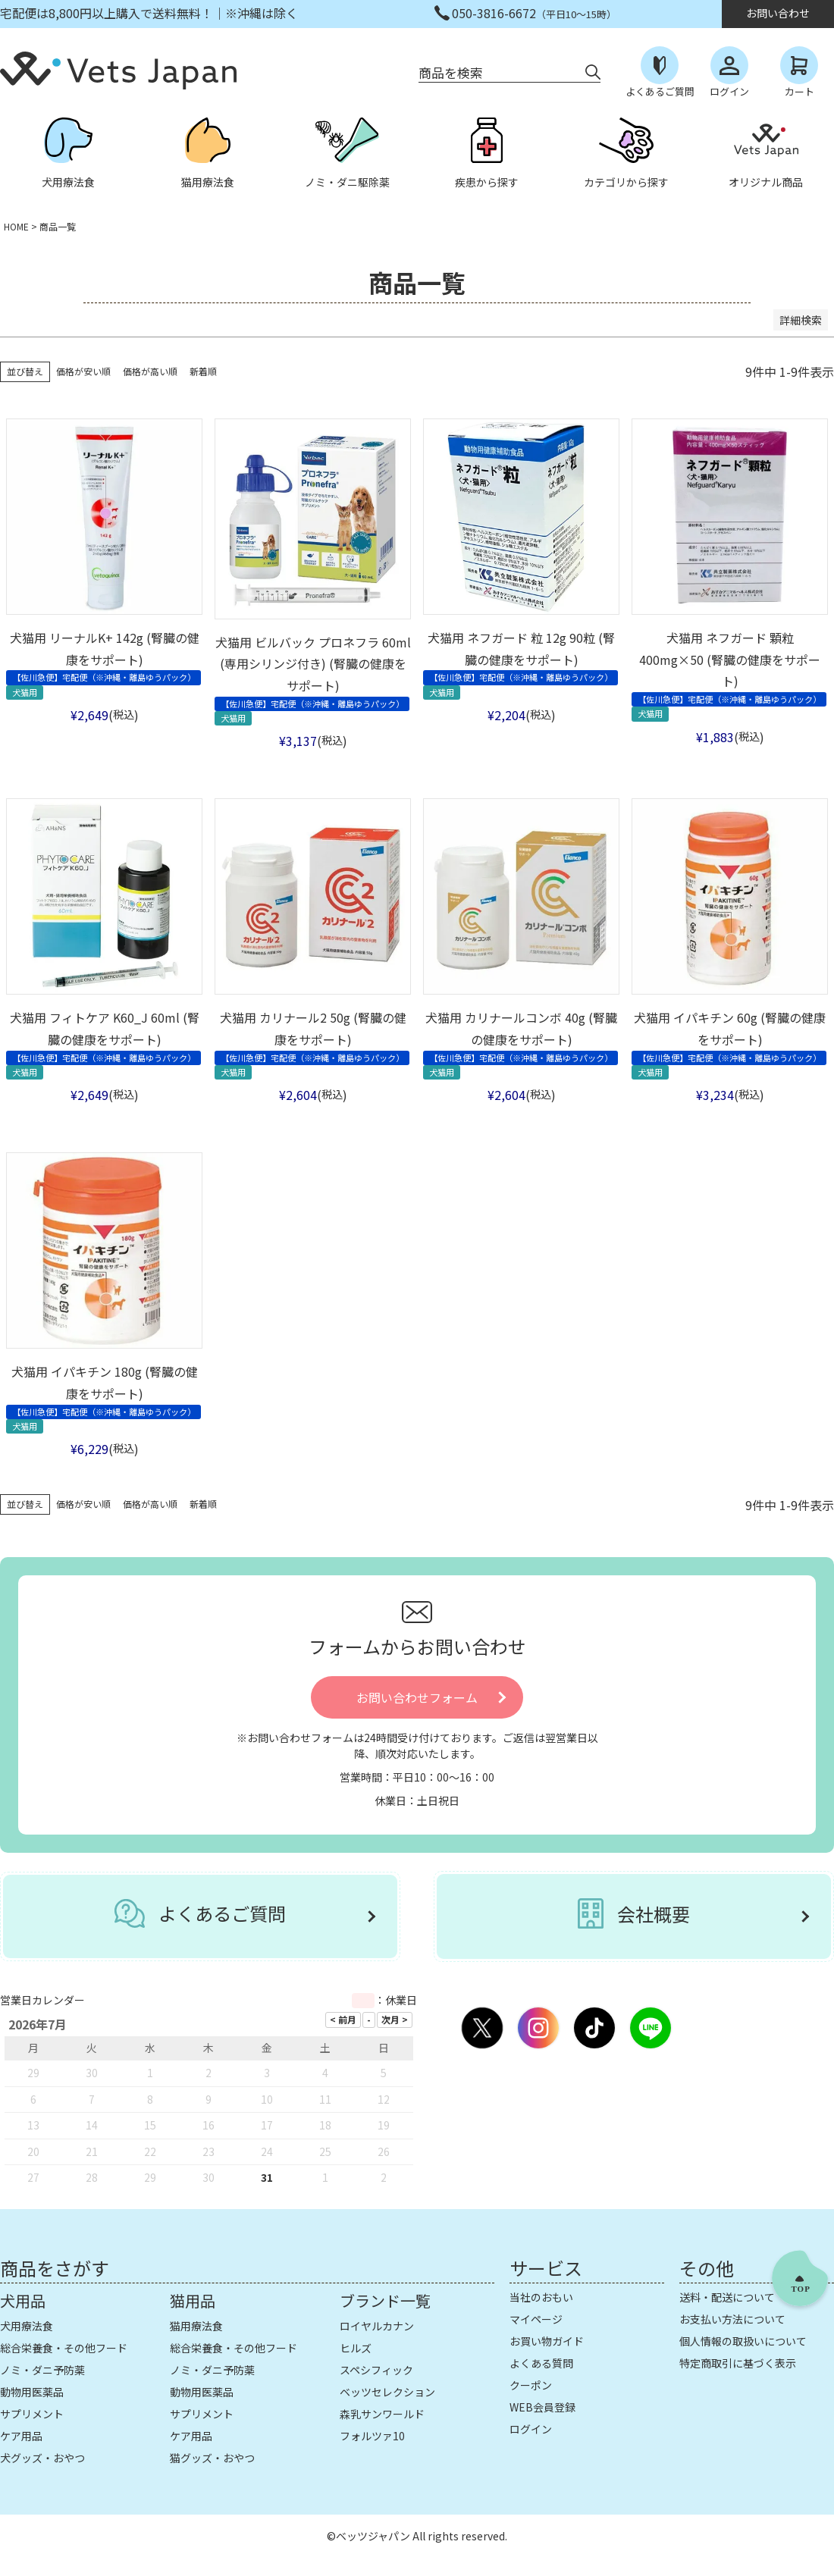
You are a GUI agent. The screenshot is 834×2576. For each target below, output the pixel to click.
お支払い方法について (732, 2319)
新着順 (203, 371)
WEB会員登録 (542, 2407)
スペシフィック (376, 2369)
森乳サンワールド (382, 2413)
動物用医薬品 (32, 2391)
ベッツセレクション (387, 2391)
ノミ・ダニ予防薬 (42, 2369)
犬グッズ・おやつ (42, 2457)
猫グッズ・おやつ (212, 2457)
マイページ (536, 2319)
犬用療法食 (26, 2325)
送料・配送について (727, 2297)
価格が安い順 (83, 371)
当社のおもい (541, 2297)
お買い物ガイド (546, 2341)
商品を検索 (451, 72)
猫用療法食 (196, 2325)
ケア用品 (21, 2435)
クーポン (530, 2385)
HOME (16, 226)
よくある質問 (541, 2363)
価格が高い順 (150, 371)
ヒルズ (356, 2347)
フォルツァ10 (372, 2435)
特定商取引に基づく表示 (737, 2363)
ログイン (530, 2429)
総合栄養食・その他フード (63, 2347)
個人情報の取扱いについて (743, 2341)
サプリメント (32, 2413)
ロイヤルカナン (377, 2325)
